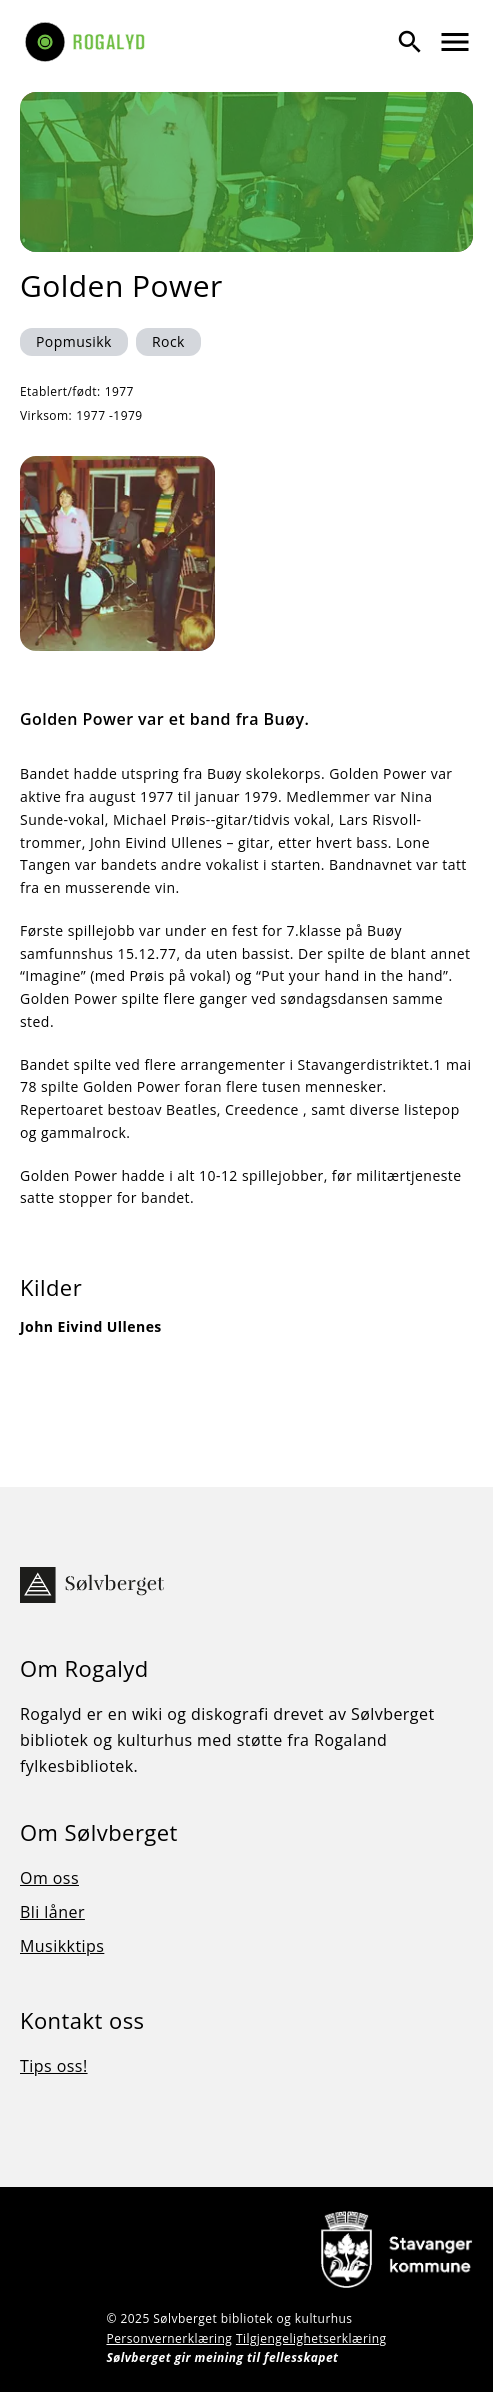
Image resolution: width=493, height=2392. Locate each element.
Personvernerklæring (169, 2338)
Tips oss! (54, 2066)
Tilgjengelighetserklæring (311, 2338)
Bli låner (52, 1912)
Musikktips (62, 1946)
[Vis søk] (410, 42)
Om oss (49, 1878)
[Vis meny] (455, 42)
